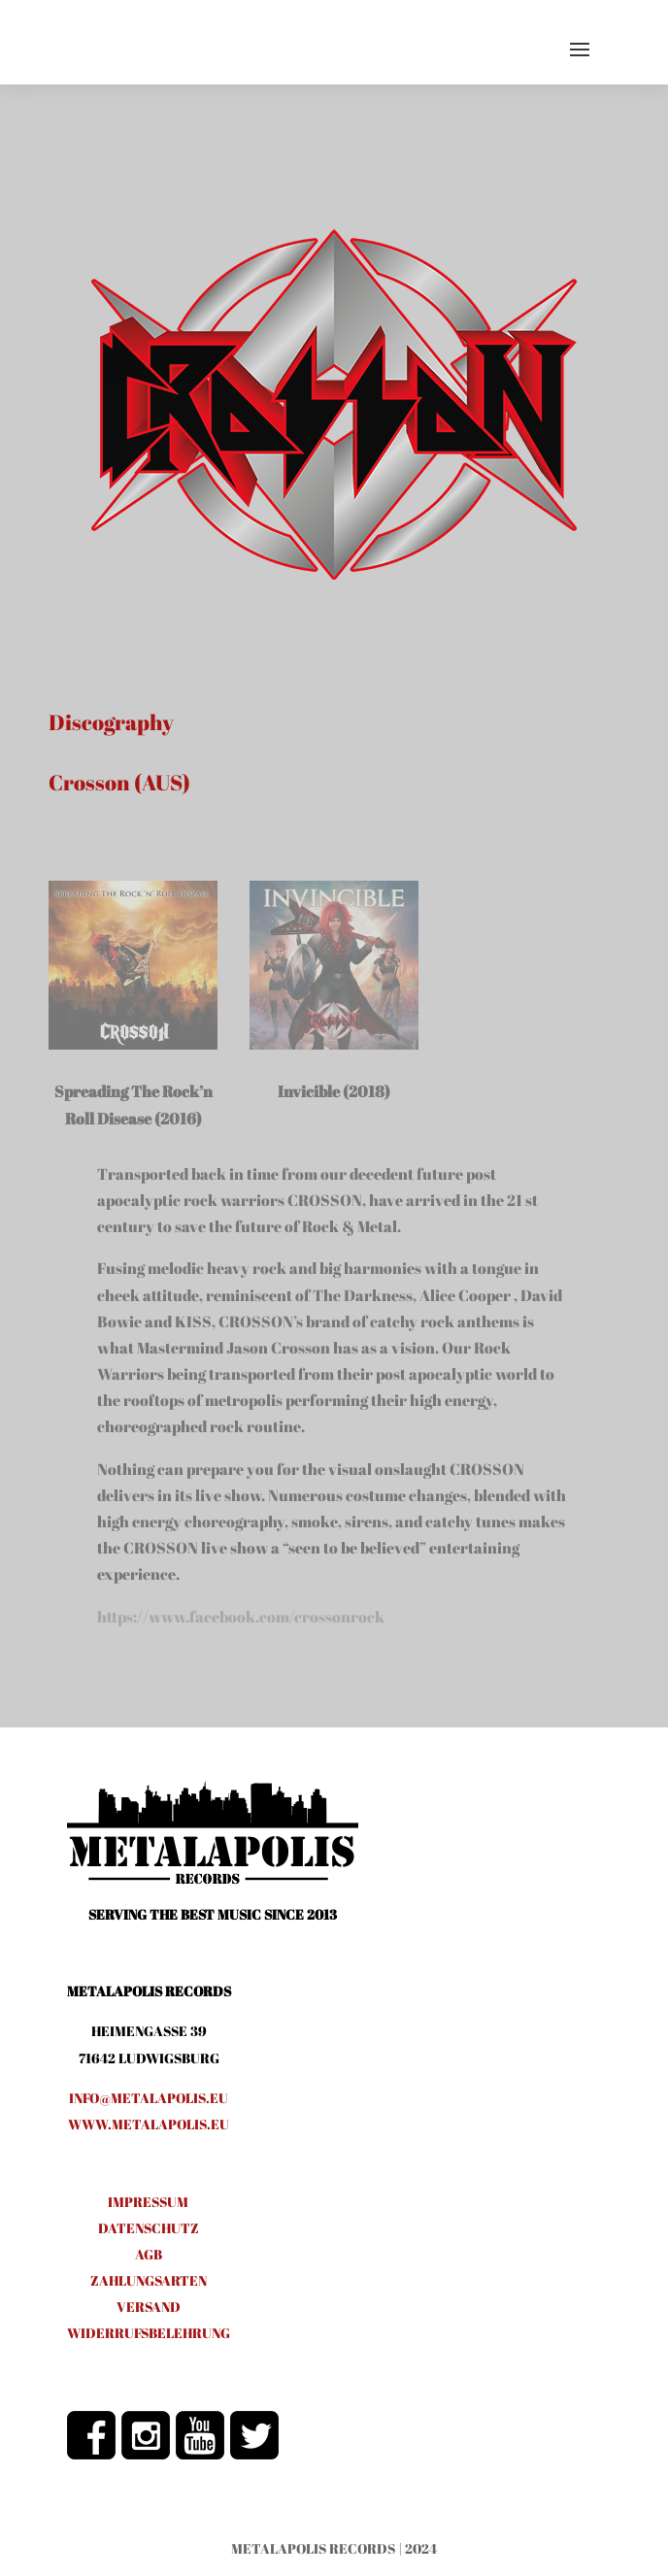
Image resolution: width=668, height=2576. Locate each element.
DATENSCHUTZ (148, 2228)
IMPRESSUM (148, 2201)
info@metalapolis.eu (148, 2098)
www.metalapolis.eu (148, 2124)
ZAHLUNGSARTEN (148, 2280)
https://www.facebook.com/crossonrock (240, 1616)
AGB (148, 2254)
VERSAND (149, 2306)
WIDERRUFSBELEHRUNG (148, 2333)
